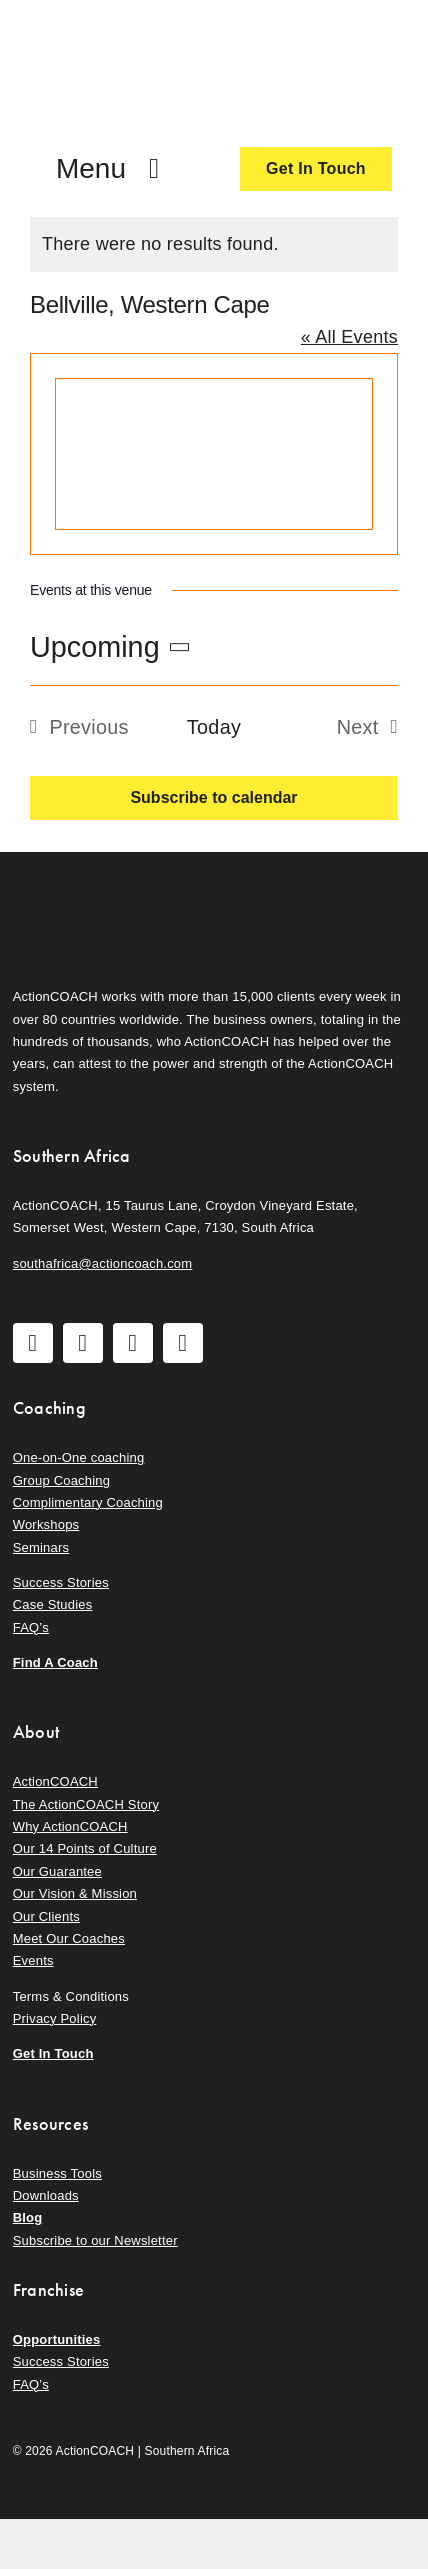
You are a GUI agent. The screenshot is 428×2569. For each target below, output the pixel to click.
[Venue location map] (214, 454)
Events (33, 1960)
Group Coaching (61, 1480)
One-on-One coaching (79, 1457)
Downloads (46, 2195)
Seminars (41, 1547)
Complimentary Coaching (88, 1502)
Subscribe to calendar (213, 797)
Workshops (46, 1524)
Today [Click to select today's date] (214, 727)
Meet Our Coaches (69, 1938)
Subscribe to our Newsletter (95, 2240)
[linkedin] (183, 1343)
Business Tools (57, 2173)
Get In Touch (53, 2053)
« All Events (349, 337)
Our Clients (46, 1916)
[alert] (214, 244)
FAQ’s (31, 1627)
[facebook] (33, 1343)
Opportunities (57, 2339)
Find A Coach (55, 1662)
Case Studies (53, 1604)
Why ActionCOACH (70, 1826)
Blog (28, 2217)
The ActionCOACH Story (86, 1804)
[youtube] (133, 1343)
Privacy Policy (55, 2018)
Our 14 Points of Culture (85, 1848)
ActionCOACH (55, 1781)
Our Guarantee (57, 1871)
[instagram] (83, 1343)
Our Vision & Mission (75, 1893)
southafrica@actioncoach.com (103, 1263)
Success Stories (61, 1582)
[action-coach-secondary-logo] (113, 886)
